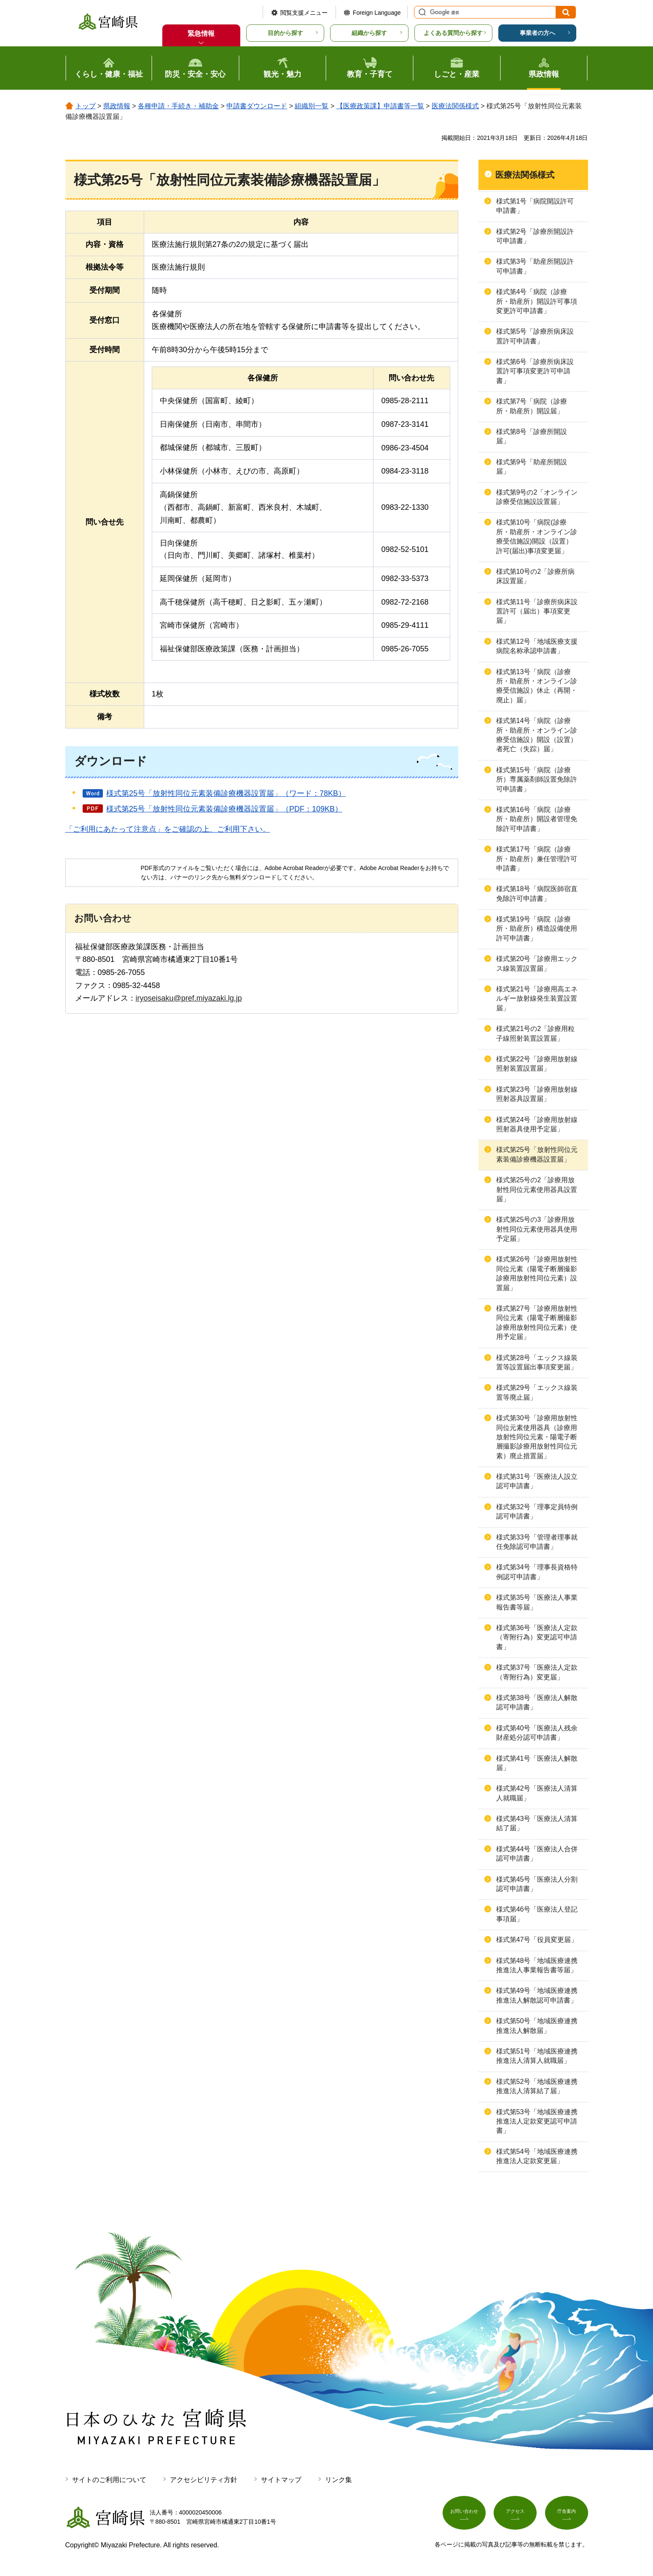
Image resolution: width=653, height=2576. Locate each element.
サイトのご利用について (109, 2479)
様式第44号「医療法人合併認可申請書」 (537, 1853)
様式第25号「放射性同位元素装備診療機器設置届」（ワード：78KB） (226, 793)
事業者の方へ (537, 32)
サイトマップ (281, 2479)
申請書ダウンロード (256, 106)
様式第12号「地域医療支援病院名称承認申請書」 (537, 646)
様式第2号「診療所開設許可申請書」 (535, 236)
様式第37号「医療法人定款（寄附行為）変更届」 (537, 1672)
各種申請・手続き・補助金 (178, 106)
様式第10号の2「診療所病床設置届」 (535, 576)
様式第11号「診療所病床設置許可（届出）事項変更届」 (537, 611)
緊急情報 (201, 33)
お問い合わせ (464, 2515)
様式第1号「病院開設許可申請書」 (535, 206)
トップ (85, 106)
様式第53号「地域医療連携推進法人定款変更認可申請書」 (537, 2121)
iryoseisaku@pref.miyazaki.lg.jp (189, 998)
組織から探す (369, 32)
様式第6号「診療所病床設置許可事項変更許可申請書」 (535, 371)
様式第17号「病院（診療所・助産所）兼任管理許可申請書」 (536, 859)
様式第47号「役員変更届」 (537, 1939)
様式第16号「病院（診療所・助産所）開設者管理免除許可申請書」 (536, 819)
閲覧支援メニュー (304, 12)
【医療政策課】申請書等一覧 (380, 106)
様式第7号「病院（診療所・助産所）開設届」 (531, 406)
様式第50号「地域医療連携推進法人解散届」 (537, 2025)
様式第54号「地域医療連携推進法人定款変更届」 (537, 2156)
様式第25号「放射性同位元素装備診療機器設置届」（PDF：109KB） (224, 809)
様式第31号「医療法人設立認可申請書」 (537, 1481)
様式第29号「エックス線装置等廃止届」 (537, 1392)
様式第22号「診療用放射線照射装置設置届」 (537, 1063)
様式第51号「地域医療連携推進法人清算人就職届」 (537, 2056)
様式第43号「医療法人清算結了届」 (537, 1823)
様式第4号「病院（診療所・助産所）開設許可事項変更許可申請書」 (536, 301)
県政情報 (116, 106)
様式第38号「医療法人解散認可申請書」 (537, 1702)
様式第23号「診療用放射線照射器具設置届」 (537, 1094)
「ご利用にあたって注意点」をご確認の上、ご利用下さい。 (167, 829)
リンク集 (338, 2479)
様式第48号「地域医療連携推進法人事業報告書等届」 (537, 1965)
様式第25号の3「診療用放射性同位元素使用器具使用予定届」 (536, 1229)
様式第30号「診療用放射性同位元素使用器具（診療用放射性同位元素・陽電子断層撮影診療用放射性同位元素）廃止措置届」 (537, 1436)
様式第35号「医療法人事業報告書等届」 (537, 1602)
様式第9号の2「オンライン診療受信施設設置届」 (537, 497)
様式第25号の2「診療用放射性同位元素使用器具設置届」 (536, 1189)
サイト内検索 (421, 12)
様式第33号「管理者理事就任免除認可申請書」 (537, 1542)
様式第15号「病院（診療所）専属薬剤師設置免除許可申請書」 (536, 779)
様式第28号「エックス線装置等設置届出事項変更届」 (537, 1362)
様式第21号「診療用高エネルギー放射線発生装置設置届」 (537, 998)
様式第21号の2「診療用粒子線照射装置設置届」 (535, 1033)
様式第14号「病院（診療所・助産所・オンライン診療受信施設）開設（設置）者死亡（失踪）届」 (536, 734)
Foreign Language (377, 12)
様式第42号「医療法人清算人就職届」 (537, 1793)
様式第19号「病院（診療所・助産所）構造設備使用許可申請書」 (536, 929)
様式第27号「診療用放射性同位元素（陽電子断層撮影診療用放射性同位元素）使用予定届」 (537, 1322)
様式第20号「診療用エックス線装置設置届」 (537, 963)
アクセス (515, 2515)
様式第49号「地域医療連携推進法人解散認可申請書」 (537, 1995)
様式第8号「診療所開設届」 (531, 436)
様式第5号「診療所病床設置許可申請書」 (535, 336)
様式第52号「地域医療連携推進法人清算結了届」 (537, 2086)
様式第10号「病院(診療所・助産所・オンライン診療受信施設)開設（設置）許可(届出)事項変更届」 (536, 536)
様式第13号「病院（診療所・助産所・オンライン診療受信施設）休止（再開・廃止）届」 (536, 686)
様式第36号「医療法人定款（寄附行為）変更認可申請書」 (537, 1637)
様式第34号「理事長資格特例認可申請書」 (537, 1572)
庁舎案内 (566, 2515)
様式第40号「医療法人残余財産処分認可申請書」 (537, 1732)
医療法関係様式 (455, 106)
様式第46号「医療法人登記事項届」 (537, 1914)
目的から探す (285, 32)
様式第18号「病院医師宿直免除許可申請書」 (537, 893)
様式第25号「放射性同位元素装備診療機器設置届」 (537, 1154)
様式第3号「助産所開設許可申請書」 (535, 266)
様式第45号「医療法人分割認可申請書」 (537, 1884)
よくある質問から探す (453, 32)
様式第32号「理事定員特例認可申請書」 (537, 1511)
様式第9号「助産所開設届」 (531, 466)
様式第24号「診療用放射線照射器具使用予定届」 (537, 1124)
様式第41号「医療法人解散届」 (537, 1763)
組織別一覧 (311, 106)
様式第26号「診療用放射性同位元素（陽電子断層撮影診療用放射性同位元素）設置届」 (537, 1273)
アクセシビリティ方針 (203, 2479)
